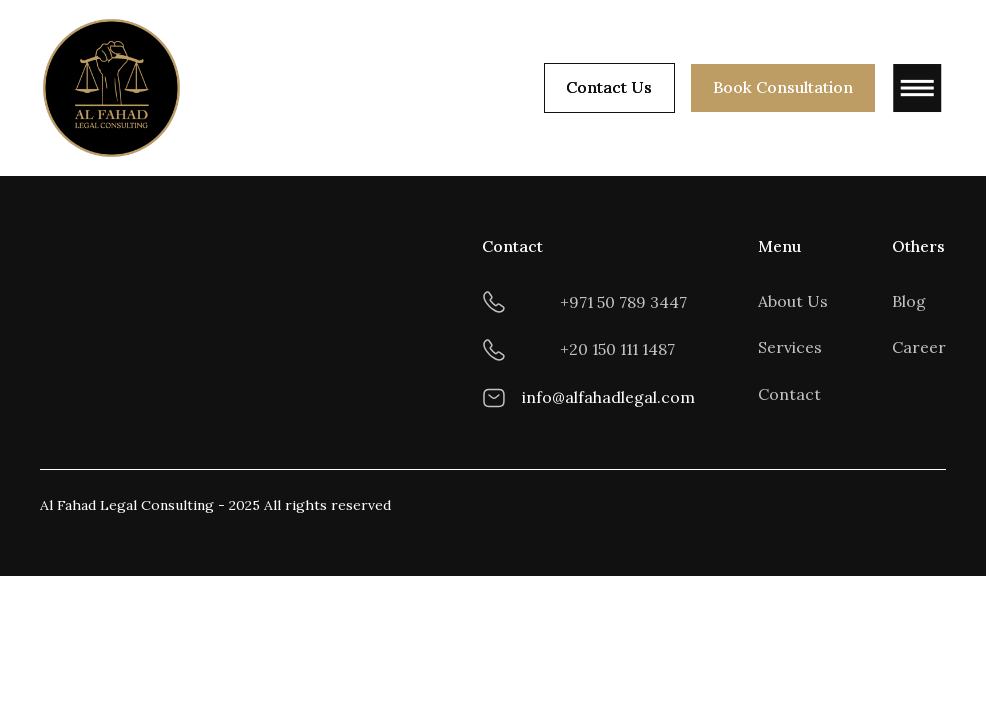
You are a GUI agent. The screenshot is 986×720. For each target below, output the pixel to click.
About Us (793, 301)
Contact (789, 394)
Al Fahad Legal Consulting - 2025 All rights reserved (215, 505)
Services (790, 347)
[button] (910, 88)
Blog (909, 301)
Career (919, 347)
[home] (112, 88)
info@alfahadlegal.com (608, 397)
